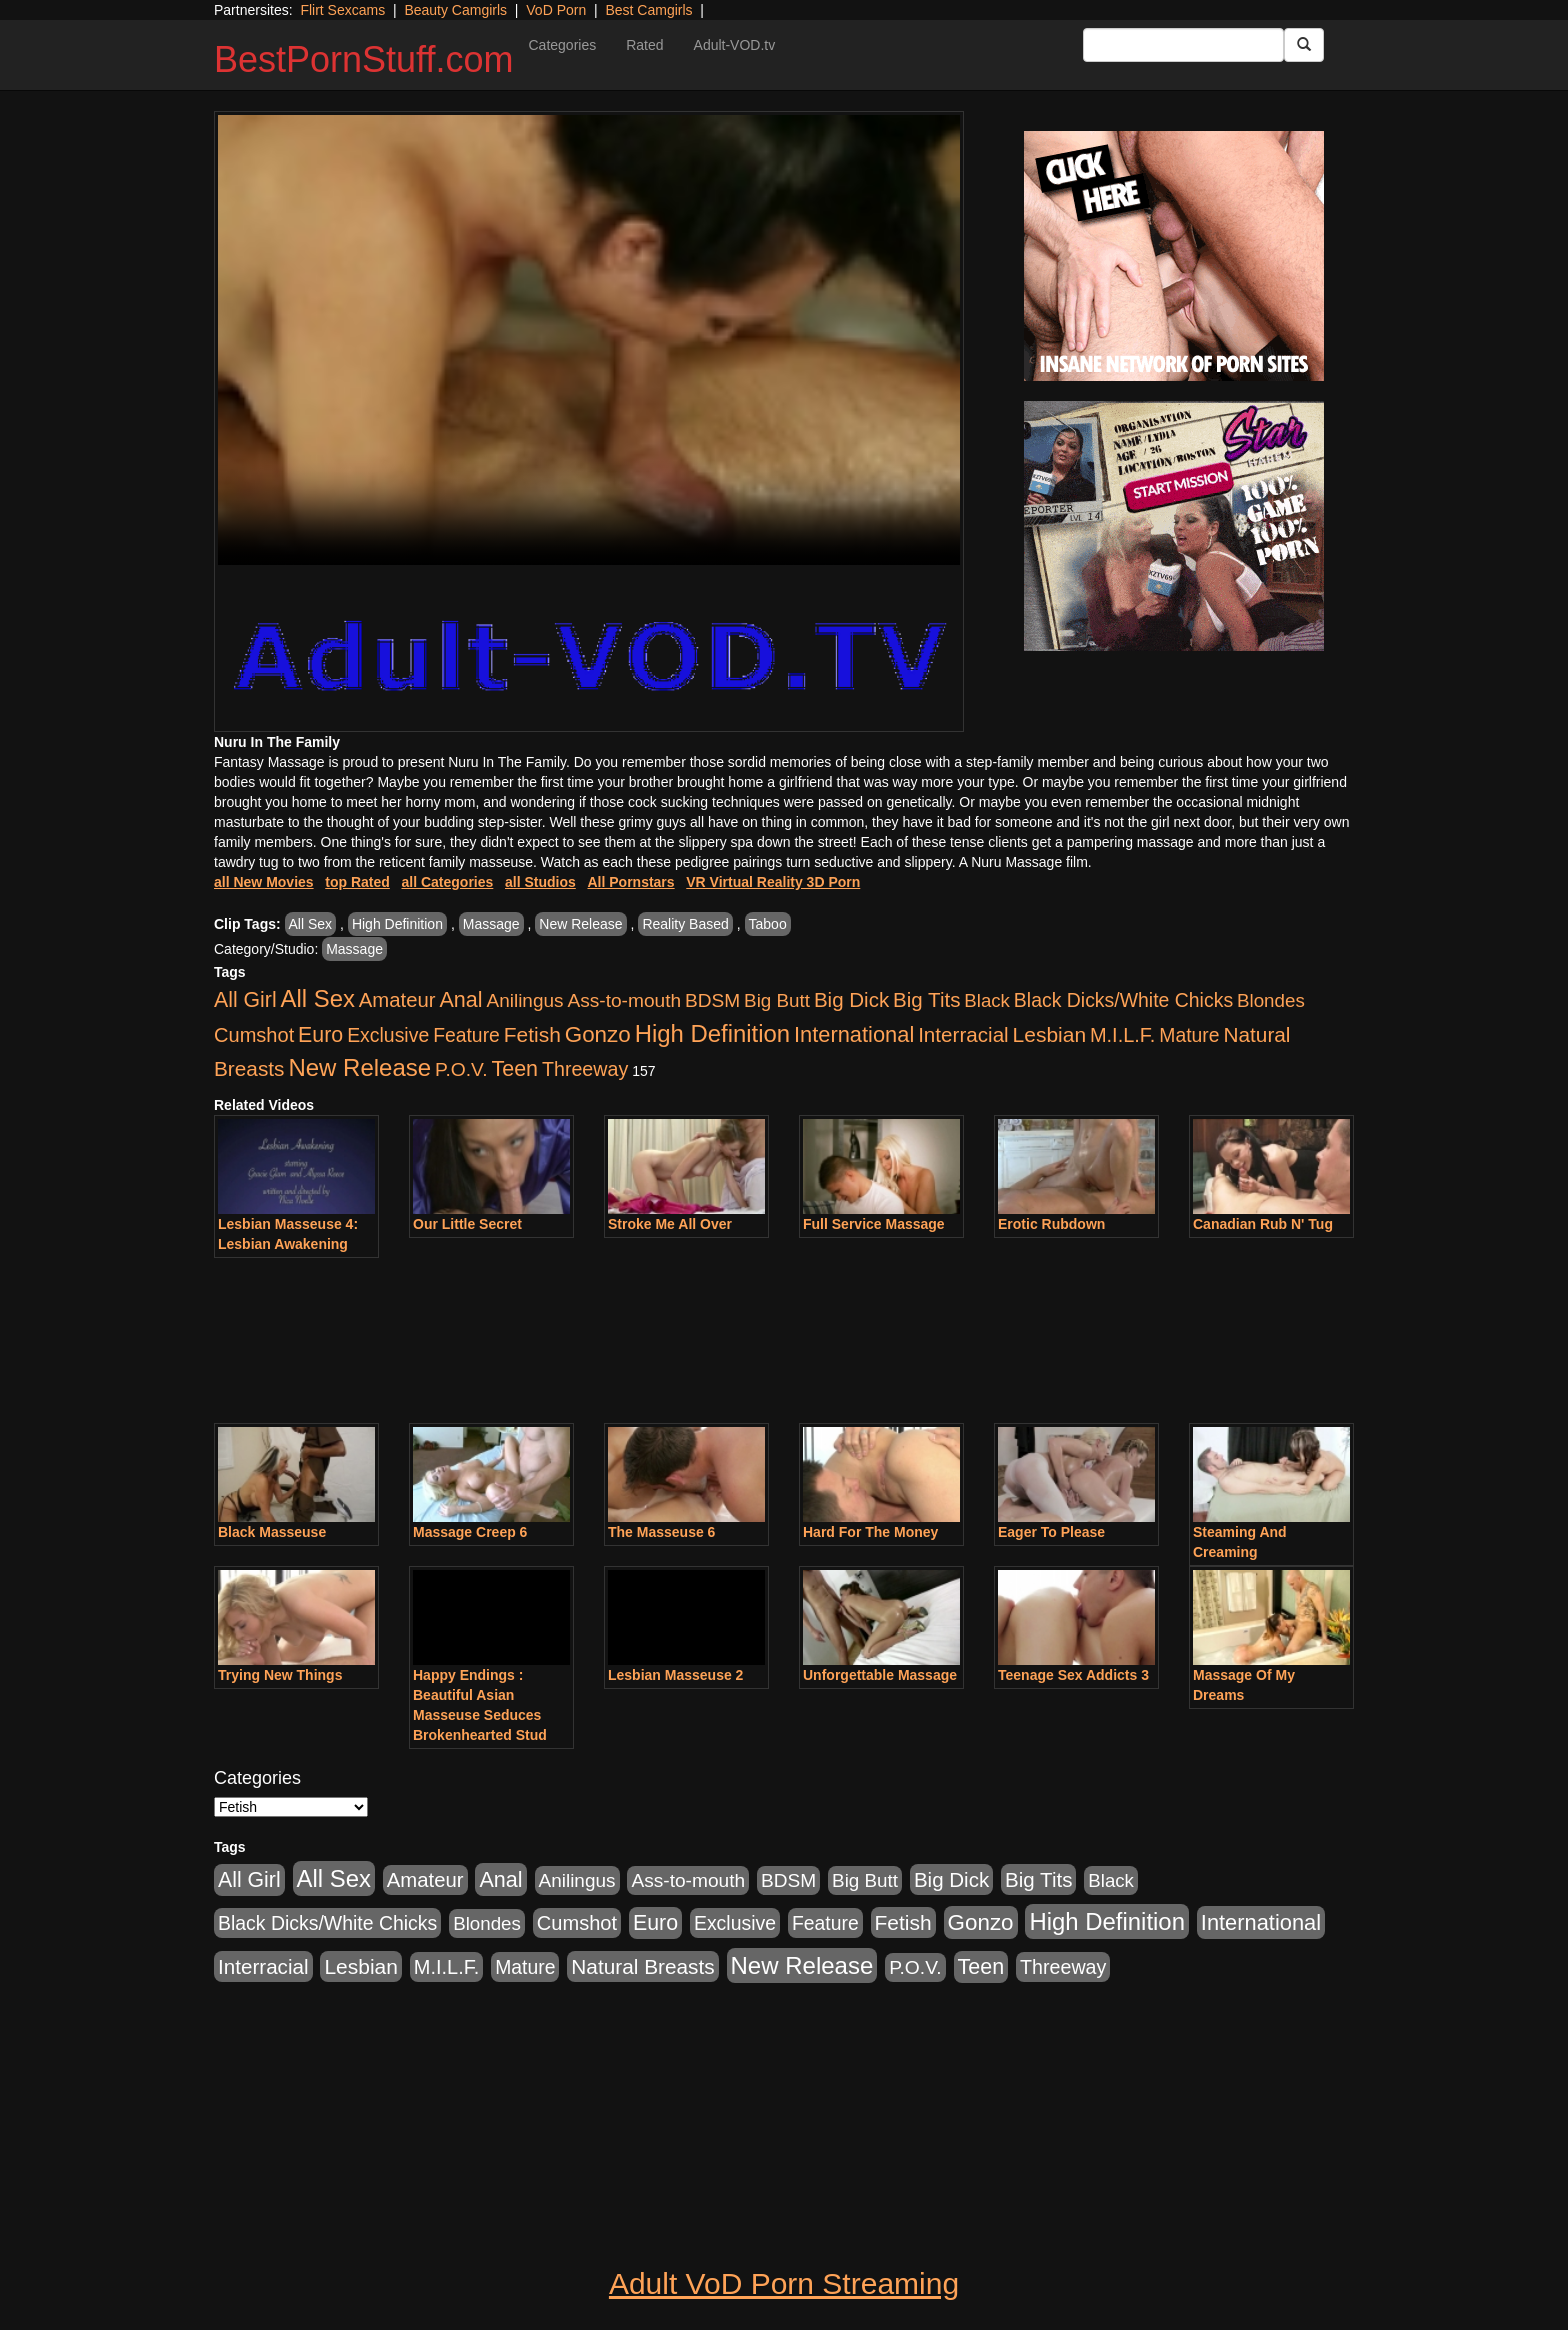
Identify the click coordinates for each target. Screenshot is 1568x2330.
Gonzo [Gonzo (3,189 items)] (598, 1034)
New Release (580, 924)
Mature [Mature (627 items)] (1189, 1035)
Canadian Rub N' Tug (1263, 1224)
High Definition (397, 924)
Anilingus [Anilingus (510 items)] (525, 1000)
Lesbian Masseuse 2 (675, 1675)
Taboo (768, 924)
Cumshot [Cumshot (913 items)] (254, 1035)
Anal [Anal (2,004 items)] (460, 999)
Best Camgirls (648, 10)
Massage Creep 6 (470, 1532)
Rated (644, 45)
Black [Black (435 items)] (987, 1000)
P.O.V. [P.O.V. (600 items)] (461, 1069)
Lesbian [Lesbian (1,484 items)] (1049, 1034)
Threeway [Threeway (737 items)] (585, 1069)
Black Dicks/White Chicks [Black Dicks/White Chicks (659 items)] (1123, 1000)
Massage (491, 924)
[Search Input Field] (1183, 45)
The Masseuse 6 (661, 1532)
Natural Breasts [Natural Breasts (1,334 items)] (642, 1966)
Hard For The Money (870, 1532)
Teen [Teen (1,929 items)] (514, 1069)
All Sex (311, 924)
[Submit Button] (1304, 45)
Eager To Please (1051, 1532)
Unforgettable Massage (880, 1675)
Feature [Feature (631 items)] (466, 1035)
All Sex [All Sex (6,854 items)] (318, 998)
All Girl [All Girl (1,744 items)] (245, 1000)
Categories (562, 45)
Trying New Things (280, 1675)
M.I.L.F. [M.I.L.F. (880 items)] (1122, 1035)
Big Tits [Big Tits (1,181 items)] (926, 999)
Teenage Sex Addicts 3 (1073, 1675)
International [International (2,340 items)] (854, 1034)
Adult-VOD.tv (735, 45)
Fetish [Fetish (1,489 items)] (532, 1034)
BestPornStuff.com (363, 59)
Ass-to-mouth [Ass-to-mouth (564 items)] (624, 1000)
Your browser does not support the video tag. (589, 340)
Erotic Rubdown (1051, 1224)
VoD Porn (556, 10)
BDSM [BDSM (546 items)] (712, 1000)
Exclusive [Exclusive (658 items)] (388, 1035)
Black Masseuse (272, 1532)
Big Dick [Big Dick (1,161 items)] (851, 999)
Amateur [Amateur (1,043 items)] (397, 1000)
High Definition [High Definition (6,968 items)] (712, 1033)
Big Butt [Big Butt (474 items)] (777, 1000)
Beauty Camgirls (455, 10)
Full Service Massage (874, 1224)
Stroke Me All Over (670, 1224)
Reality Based (685, 924)
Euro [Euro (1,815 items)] (320, 1035)
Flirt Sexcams (342, 10)
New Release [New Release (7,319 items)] (359, 1067)
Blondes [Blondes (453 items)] (1271, 1000)
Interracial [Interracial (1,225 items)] (963, 1034)
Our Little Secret (467, 1224)
